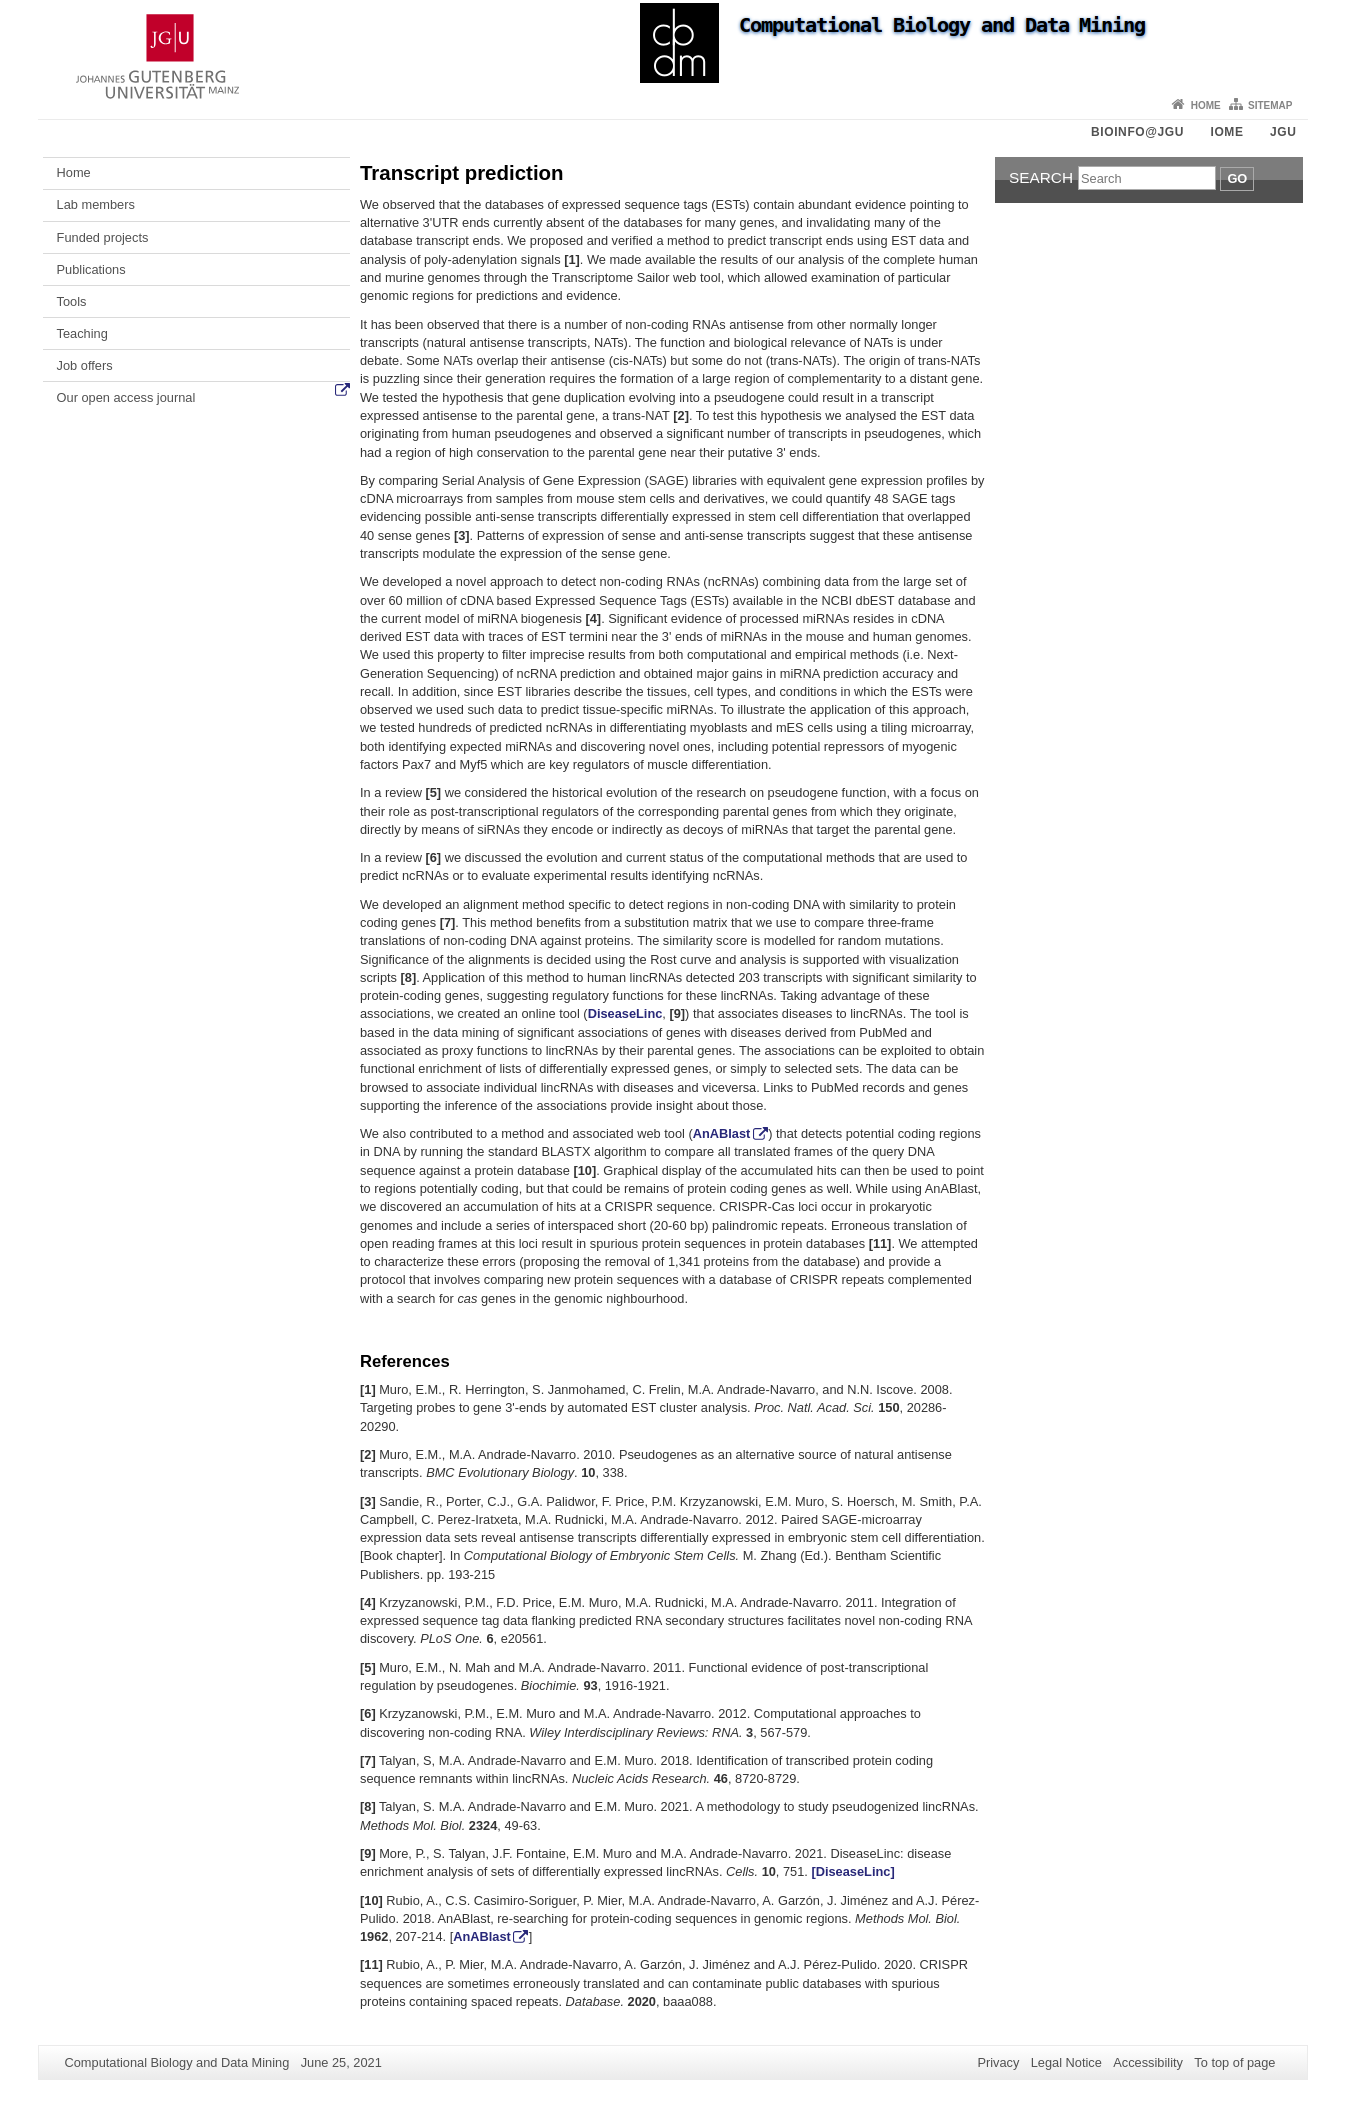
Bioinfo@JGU (1137, 132)
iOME (1226, 132)
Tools (72, 301)
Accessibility (1148, 2062)
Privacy (998, 2062)
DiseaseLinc (625, 1013)
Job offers (85, 365)
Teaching (82, 333)
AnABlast (722, 1133)
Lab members (96, 204)
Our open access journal (126, 397)
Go (1237, 178)
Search (1041, 177)
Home (1206, 105)
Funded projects (103, 237)
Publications (91, 269)
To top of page (1234, 2062)
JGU (1283, 132)
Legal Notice (1066, 2062)
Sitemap (1270, 105)
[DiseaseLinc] (852, 1871)
